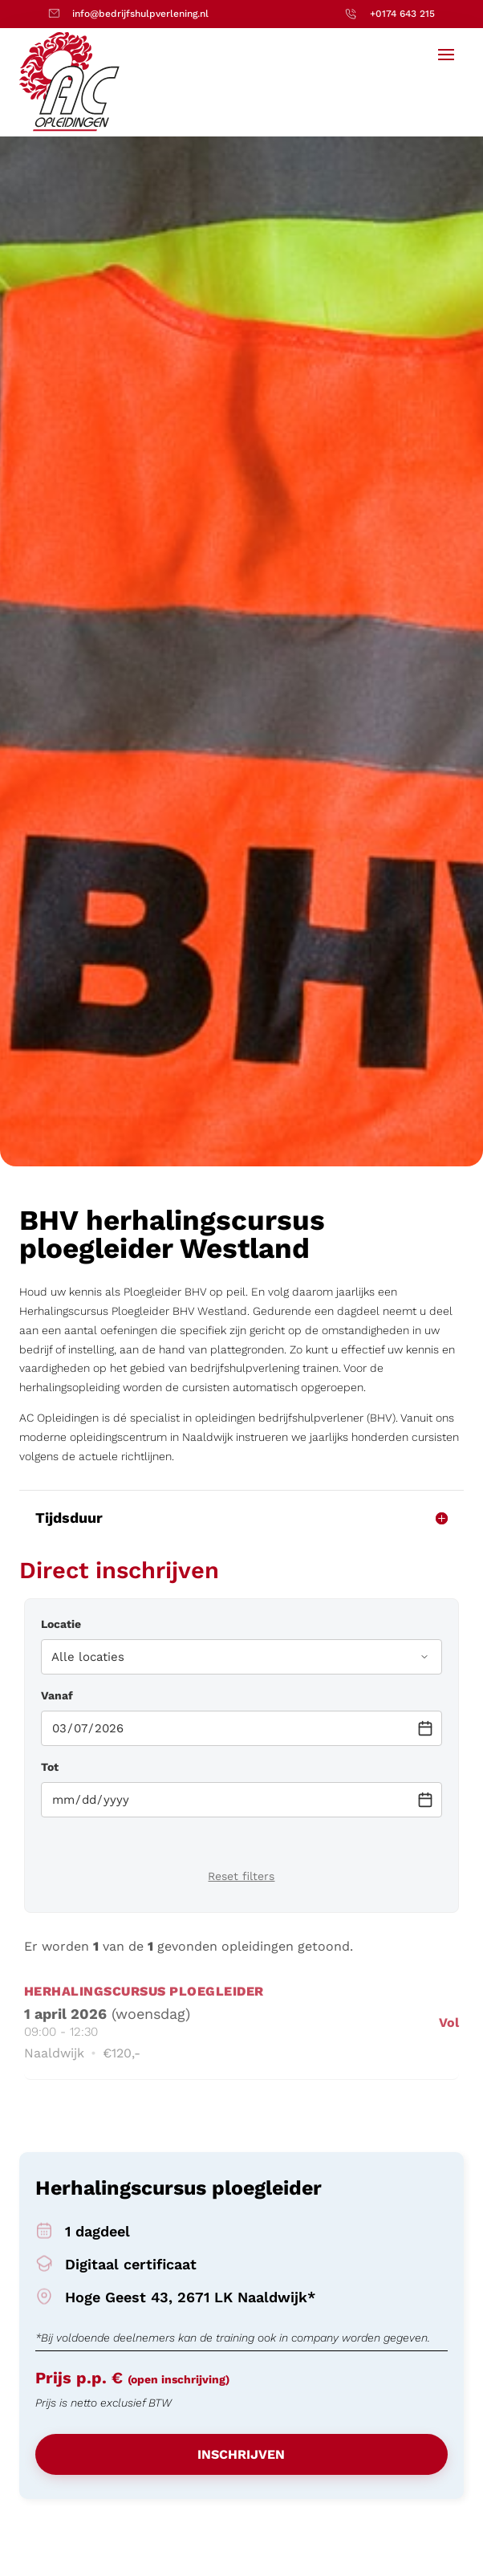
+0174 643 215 (402, 13)
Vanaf (57, 1695)
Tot (50, 1766)
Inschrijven (241, 2454)
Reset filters (241, 1876)
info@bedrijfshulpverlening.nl (140, 13)
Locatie (61, 1624)
